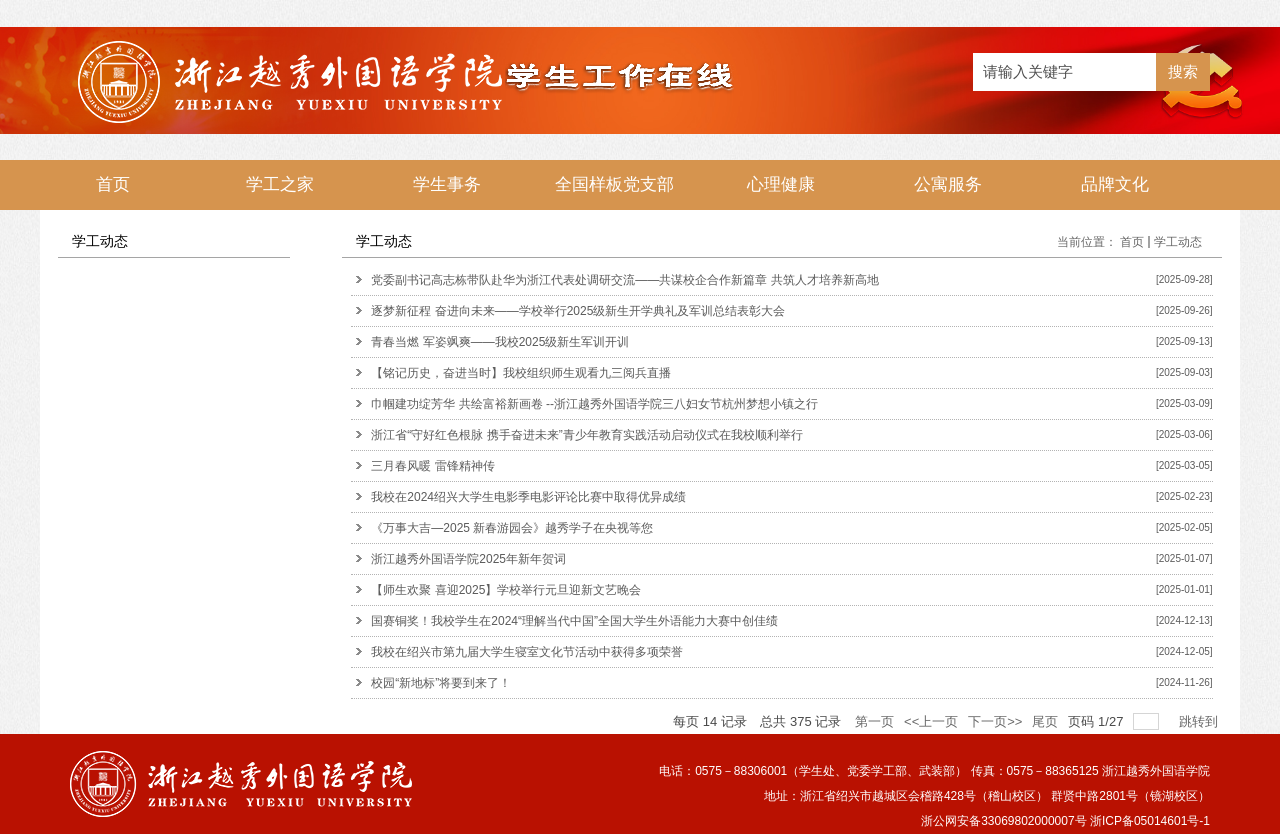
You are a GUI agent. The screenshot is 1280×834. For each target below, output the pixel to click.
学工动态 (1178, 242)
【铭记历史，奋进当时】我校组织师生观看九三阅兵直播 (521, 373)
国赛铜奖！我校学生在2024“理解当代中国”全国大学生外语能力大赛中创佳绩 (574, 621)
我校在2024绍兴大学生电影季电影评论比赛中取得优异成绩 (528, 497)
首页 (1132, 242)
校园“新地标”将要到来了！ (441, 683)
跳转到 (1200, 721)
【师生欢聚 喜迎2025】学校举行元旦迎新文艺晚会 (506, 590)
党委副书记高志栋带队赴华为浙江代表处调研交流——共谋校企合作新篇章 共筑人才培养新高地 (624, 280)
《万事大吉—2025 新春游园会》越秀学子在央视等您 (512, 528)
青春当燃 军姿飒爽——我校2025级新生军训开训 (500, 342)
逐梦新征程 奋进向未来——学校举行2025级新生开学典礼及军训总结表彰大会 (578, 311)
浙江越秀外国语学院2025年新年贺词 (468, 559)
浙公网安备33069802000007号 (1003, 821)
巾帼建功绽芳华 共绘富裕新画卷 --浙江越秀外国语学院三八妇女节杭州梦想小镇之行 (594, 404)
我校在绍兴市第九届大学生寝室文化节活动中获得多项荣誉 (527, 652)
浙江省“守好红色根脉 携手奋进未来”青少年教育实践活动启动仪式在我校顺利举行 (586, 435)
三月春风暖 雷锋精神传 (432, 466)
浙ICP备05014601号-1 (1150, 821)
